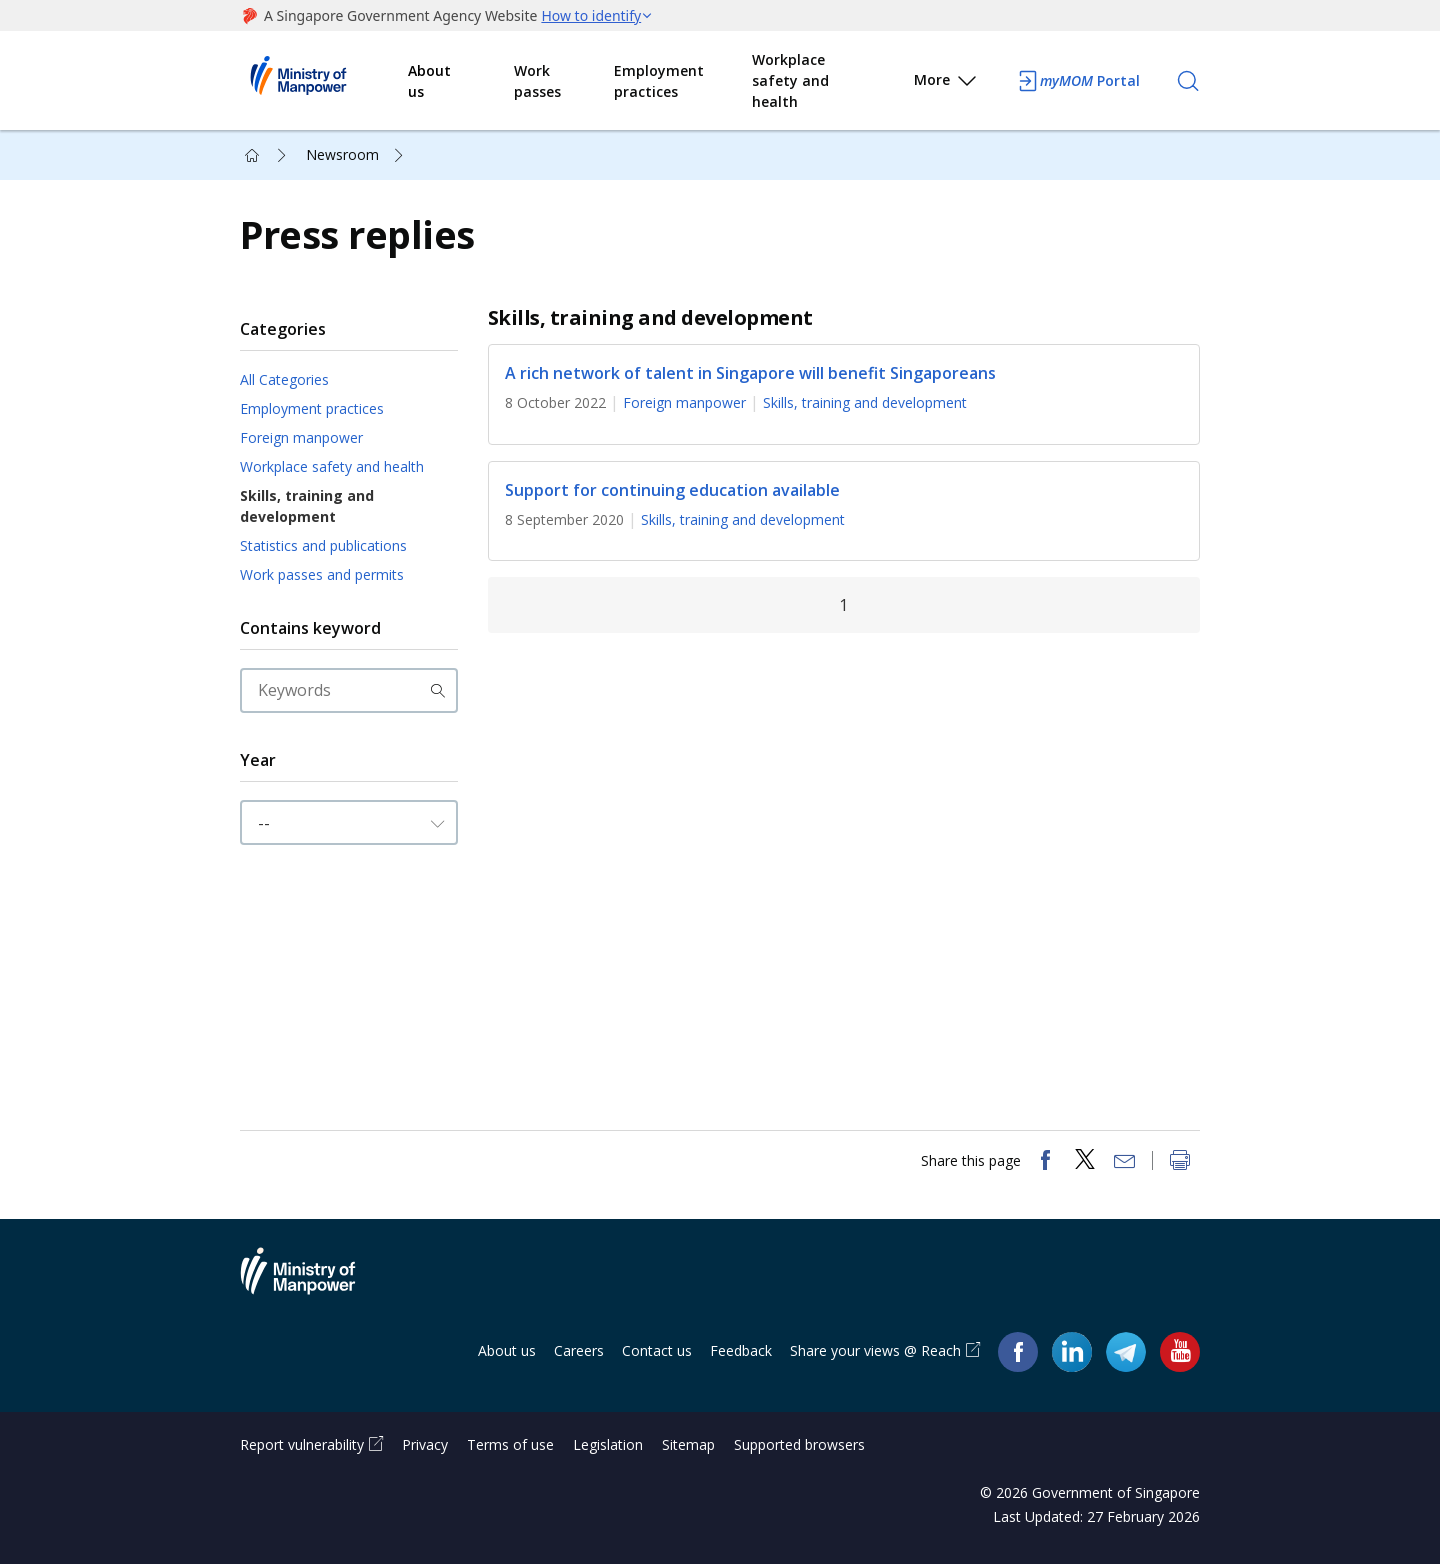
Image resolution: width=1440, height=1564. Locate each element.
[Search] (1188, 81)
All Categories (284, 379)
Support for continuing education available (672, 490)
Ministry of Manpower (313, 1283)
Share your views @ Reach (875, 1350)
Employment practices (659, 81)
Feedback (741, 1350)
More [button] (946, 83)
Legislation (608, 1444)
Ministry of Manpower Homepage (324, 81)
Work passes (537, 81)
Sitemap (688, 1444)
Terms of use (510, 1444)
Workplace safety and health (790, 80)
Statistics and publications (323, 545)
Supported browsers (799, 1444)
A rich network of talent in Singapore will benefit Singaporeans (750, 373)
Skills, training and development (307, 506)
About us (429, 81)
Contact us (657, 1350)
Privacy (425, 1444)
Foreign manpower (301, 437)
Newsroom (342, 154)
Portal (1078, 81)
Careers (579, 1350)
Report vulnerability (302, 1444)
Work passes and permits (322, 574)
